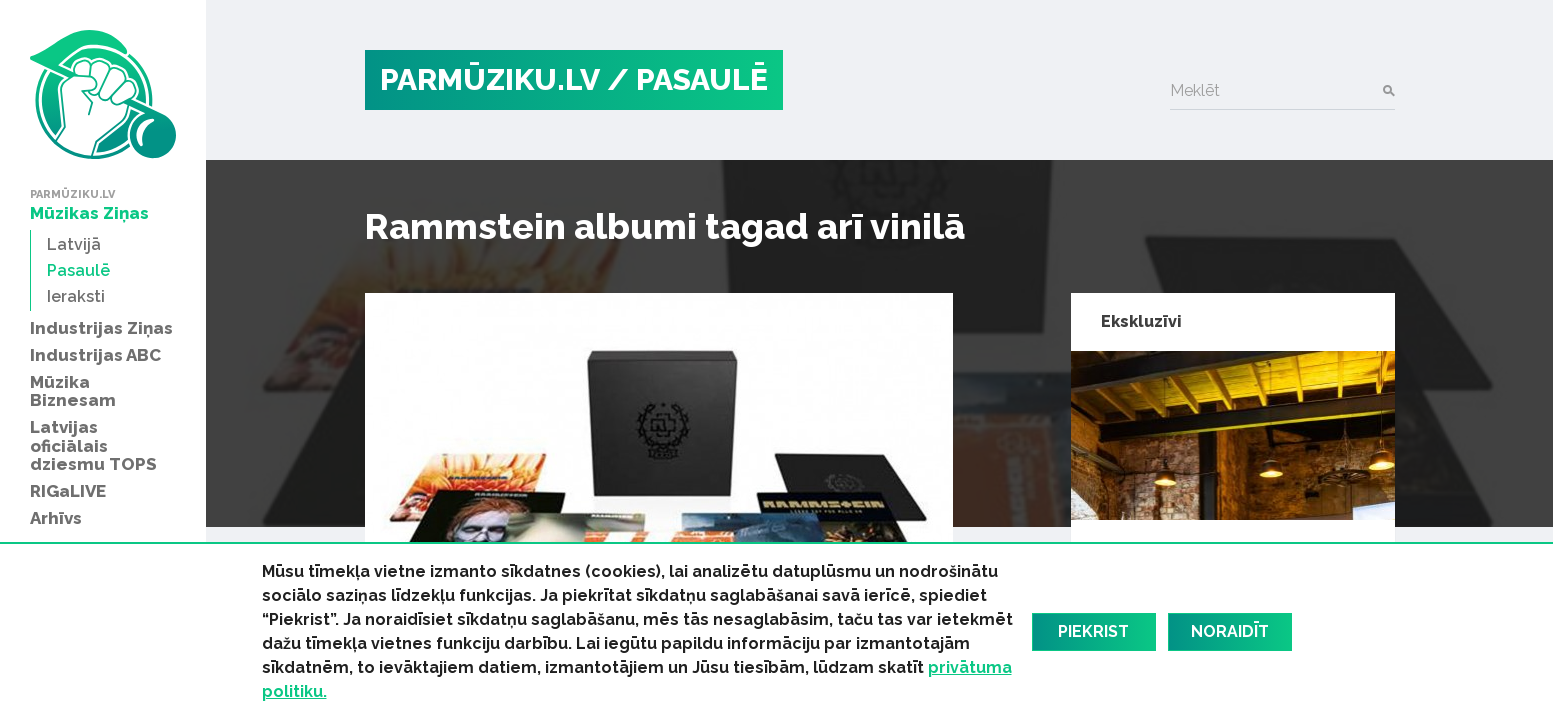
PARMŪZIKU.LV (490, 79)
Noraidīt (1230, 631)
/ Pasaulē (687, 79)
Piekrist (1093, 631)
